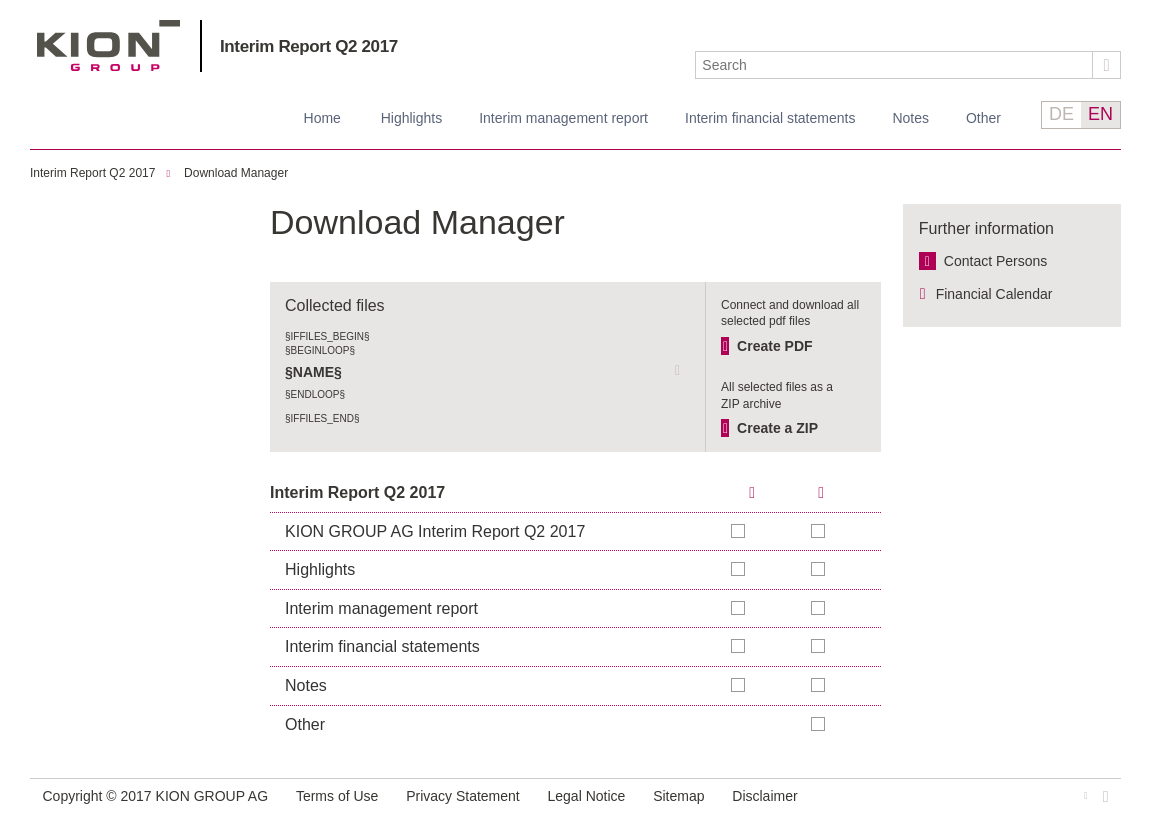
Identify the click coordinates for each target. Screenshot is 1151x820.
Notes (910, 118)
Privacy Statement (463, 796)
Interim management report (563, 118)
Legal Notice (587, 796)
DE (1061, 114)
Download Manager (236, 173)
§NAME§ (313, 372)
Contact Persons (996, 261)
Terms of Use (337, 796)
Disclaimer (764, 796)
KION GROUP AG (108, 45)
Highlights (411, 118)
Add (819, 531)
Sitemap (678, 796)
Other (983, 118)
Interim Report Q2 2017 (309, 46)
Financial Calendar (994, 294)
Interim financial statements (770, 118)
